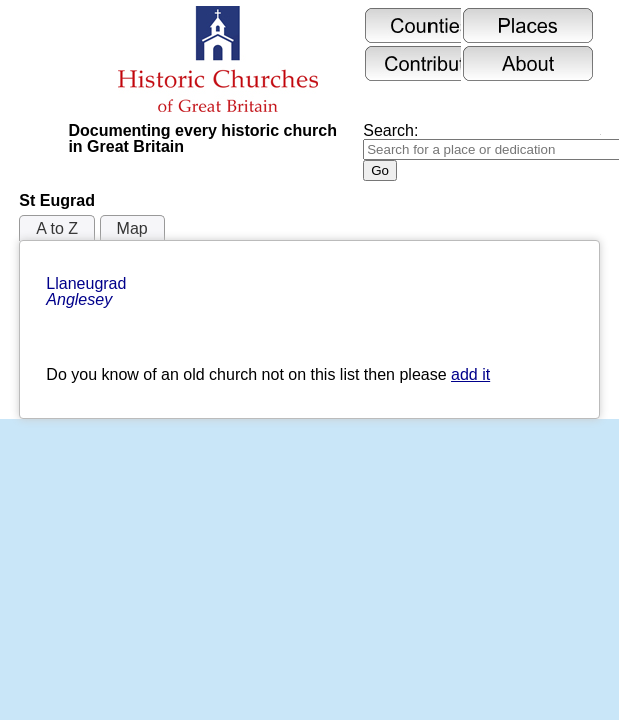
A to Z (57, 228)
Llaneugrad (88, 291)
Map (132, 228)
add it (470, 374)
